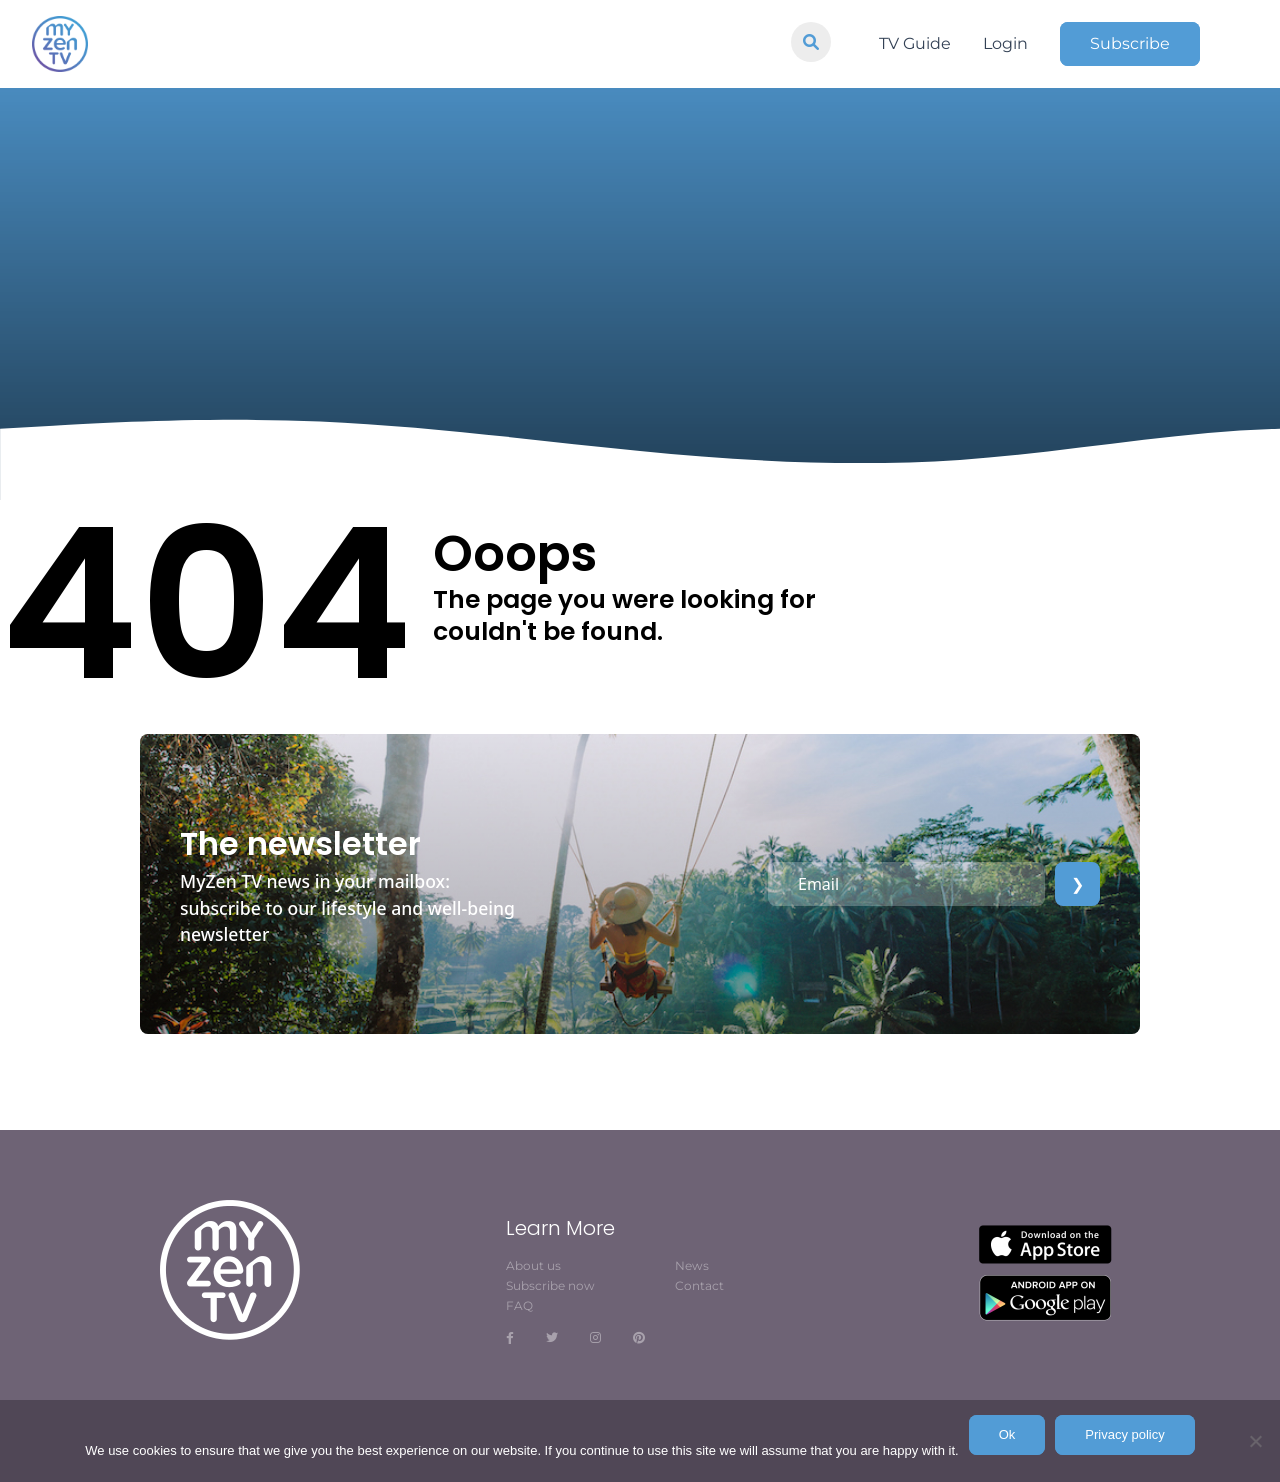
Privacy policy (1124, 1434)
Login (1005, 43)
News (692, 1265)
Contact (699, 1285)
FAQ (519, 1305)
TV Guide (915, 43)
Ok (1007, 1434)
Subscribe (1130, 43)
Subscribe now (550, 1285)
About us (533, 1265)
